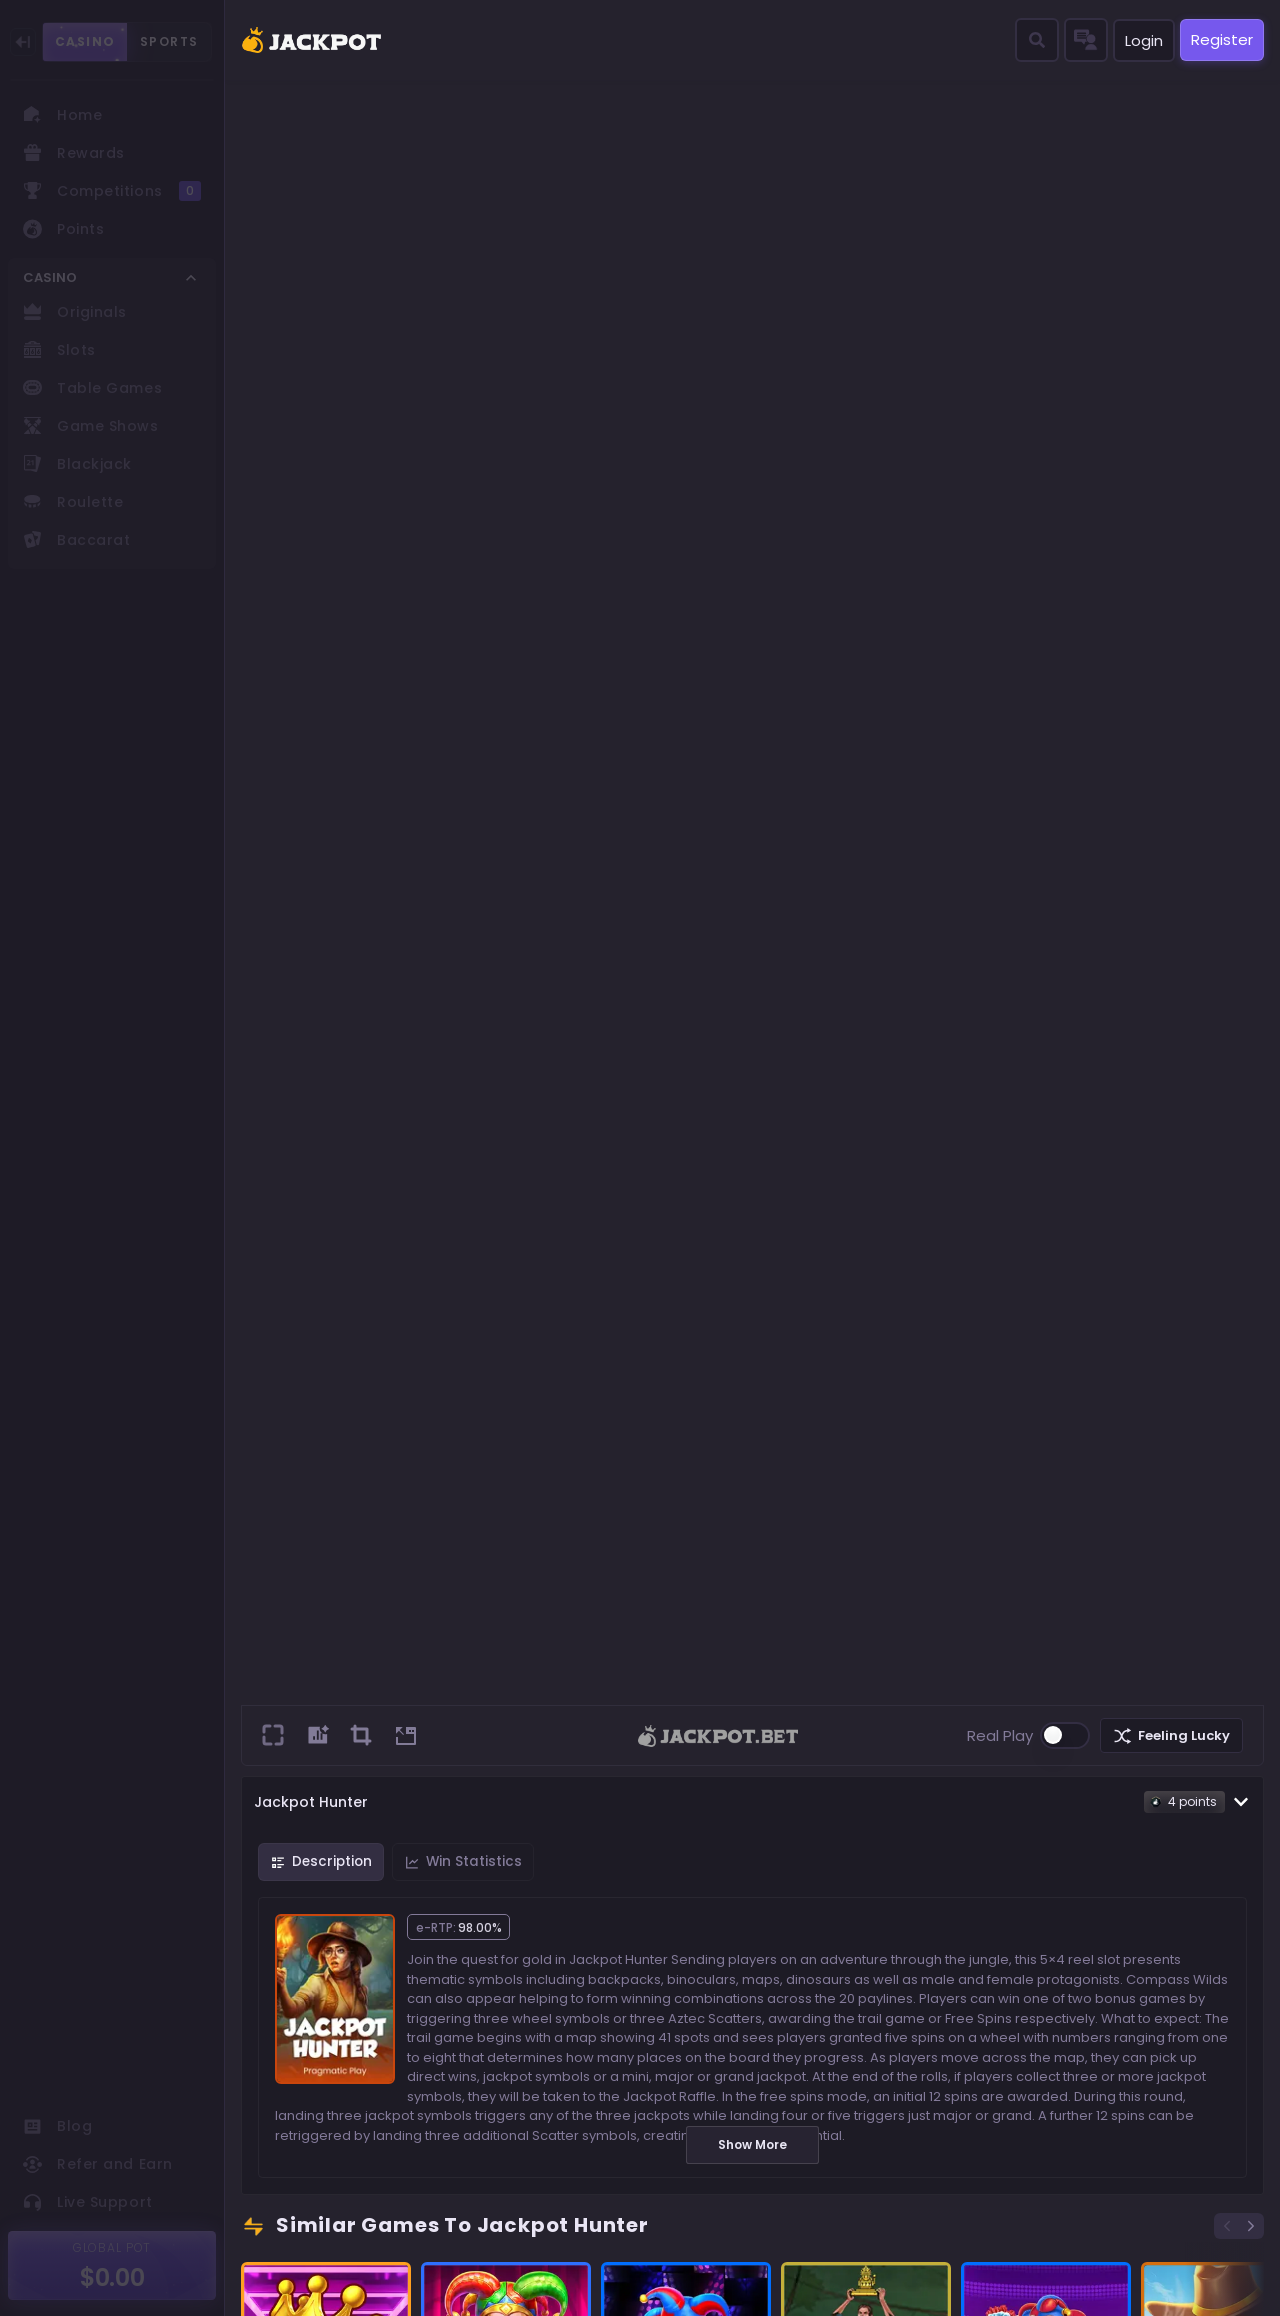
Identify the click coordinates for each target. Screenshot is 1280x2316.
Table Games (92, 388)
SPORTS (169, 41)
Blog (57, 2126)
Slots (59, 350)
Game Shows (91, 426)
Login (1144, 40)
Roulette (73, 502)
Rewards (74, 153)
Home (62, 115)
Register (1222, 39)
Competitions (112, 191)
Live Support (88, 2202)
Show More (752, 2144)
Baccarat (76, 540)
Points (63, 229)
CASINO (85, 42)
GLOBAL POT (112, 2247)
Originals (75, 312)
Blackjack (77, 464)
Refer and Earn (98, 2164)
